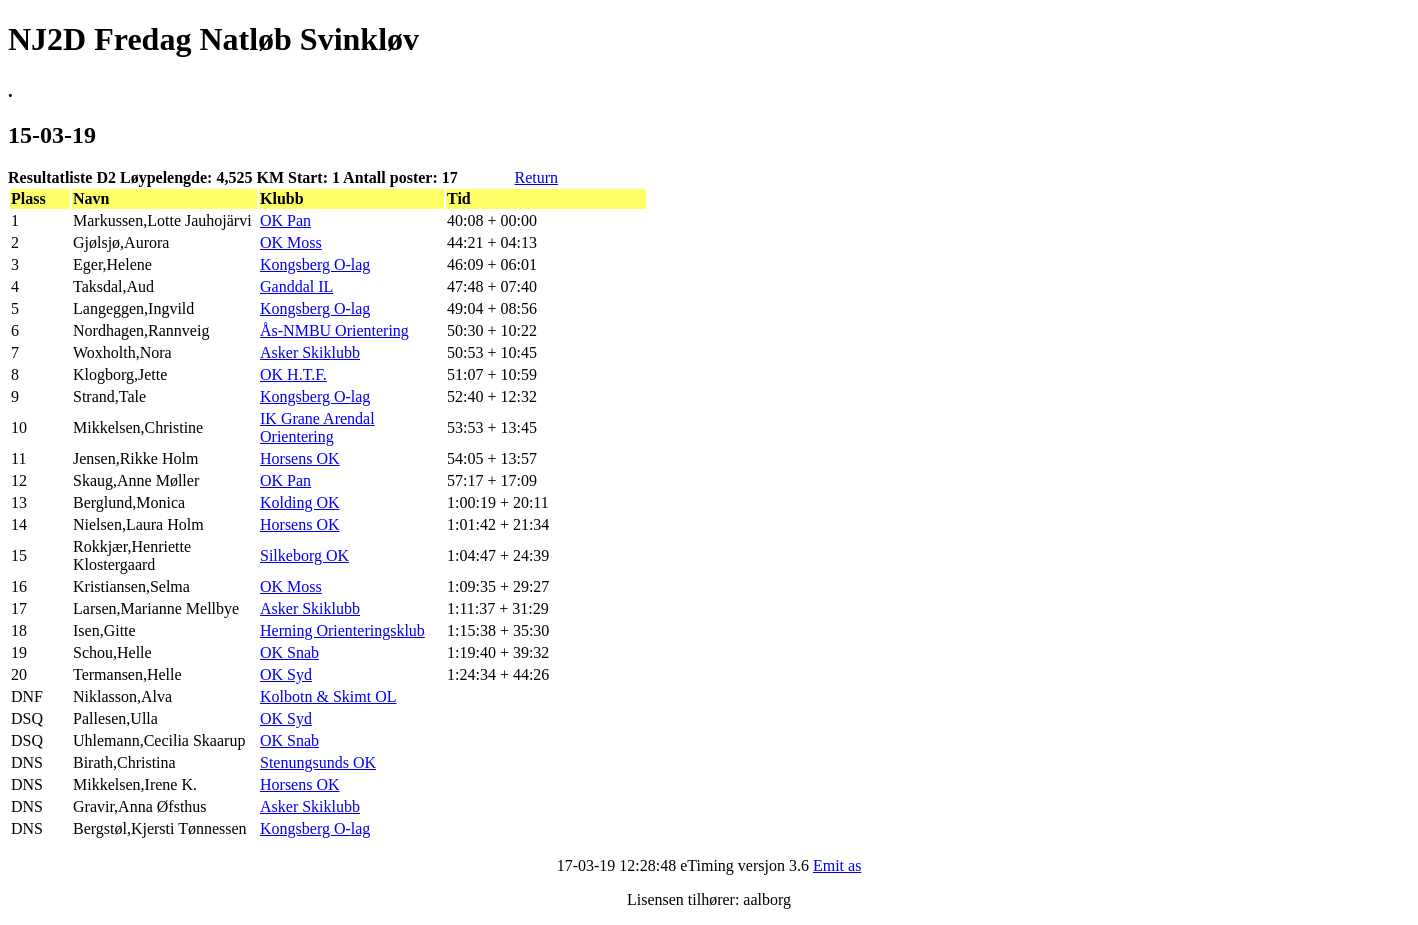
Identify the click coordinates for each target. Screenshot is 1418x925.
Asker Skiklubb (310, 352)
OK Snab (289, 652)
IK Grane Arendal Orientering (317, 427)
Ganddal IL (296, 286)
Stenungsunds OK (318, 762)
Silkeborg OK (304, 555)
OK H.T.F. (293, 374)
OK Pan (285, 220)
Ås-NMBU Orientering (334, 330)
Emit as (837, 865)
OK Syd (286, 674)
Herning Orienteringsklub (342, 630)
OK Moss (291, 242)
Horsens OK (300, 458)
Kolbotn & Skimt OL (328, 696)
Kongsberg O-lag (315, 264)
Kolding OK (300, 502)
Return (536, 177)
